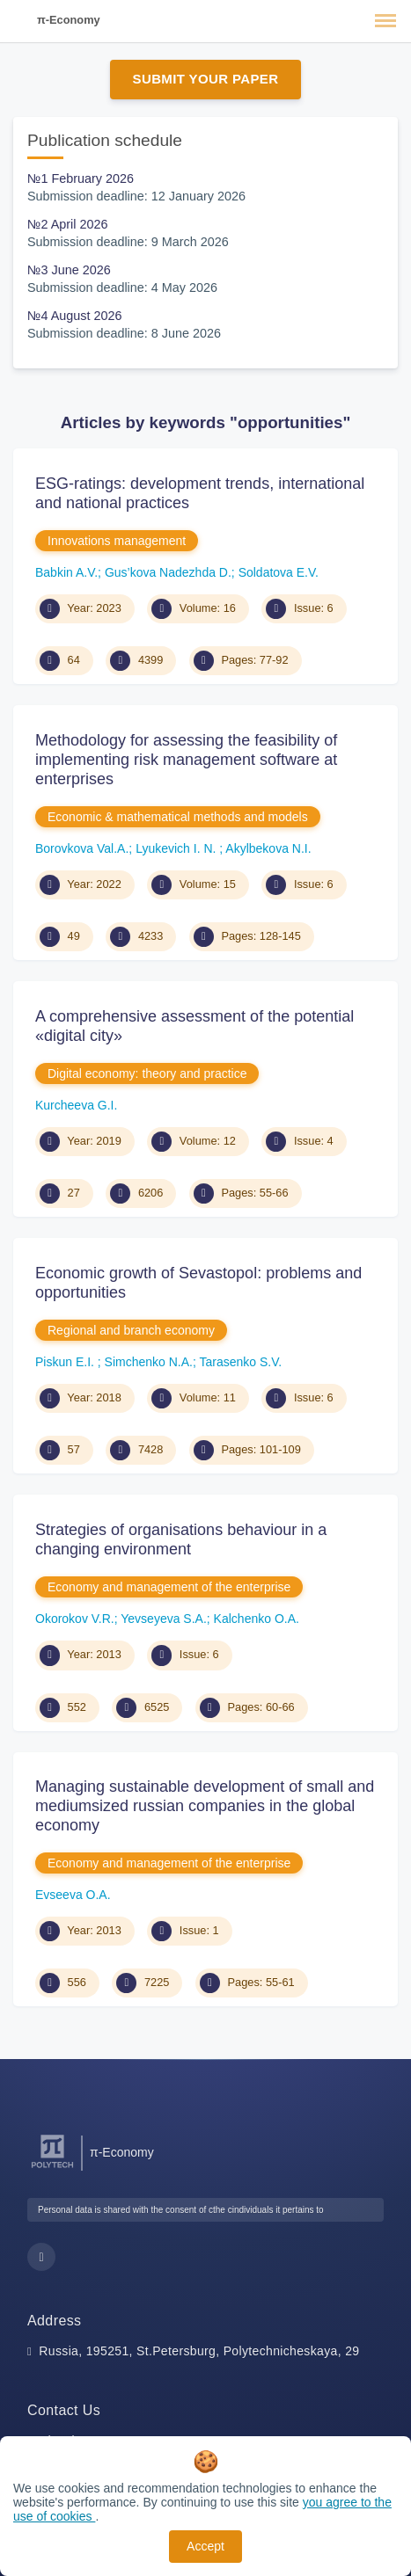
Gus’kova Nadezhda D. (168, 572)
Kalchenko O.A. (256, 1619)
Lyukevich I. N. (177, 848)
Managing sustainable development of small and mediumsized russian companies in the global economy (204, 1805)
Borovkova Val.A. (81, 848)
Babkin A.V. (66, 572)
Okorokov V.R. (74, 1619)
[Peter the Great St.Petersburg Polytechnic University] (52, 2168)
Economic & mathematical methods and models (178, 817)
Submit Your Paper (206, 78)
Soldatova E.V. (279, 572)
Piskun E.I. (66, 1362)
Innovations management (117, 541)
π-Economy (68, 19)
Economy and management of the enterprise (169, 1587)
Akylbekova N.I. (268, 848)
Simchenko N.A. (149, 1362)
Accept (205, 2546)
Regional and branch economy (131, 1330)
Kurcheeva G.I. (76, 1105)
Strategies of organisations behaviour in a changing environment (181, 1539)
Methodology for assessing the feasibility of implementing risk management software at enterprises (186, 759)
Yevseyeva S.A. (164, 1619)
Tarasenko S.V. (241, 1362)
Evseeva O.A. (73, 1895)
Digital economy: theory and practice (147, 1073)
